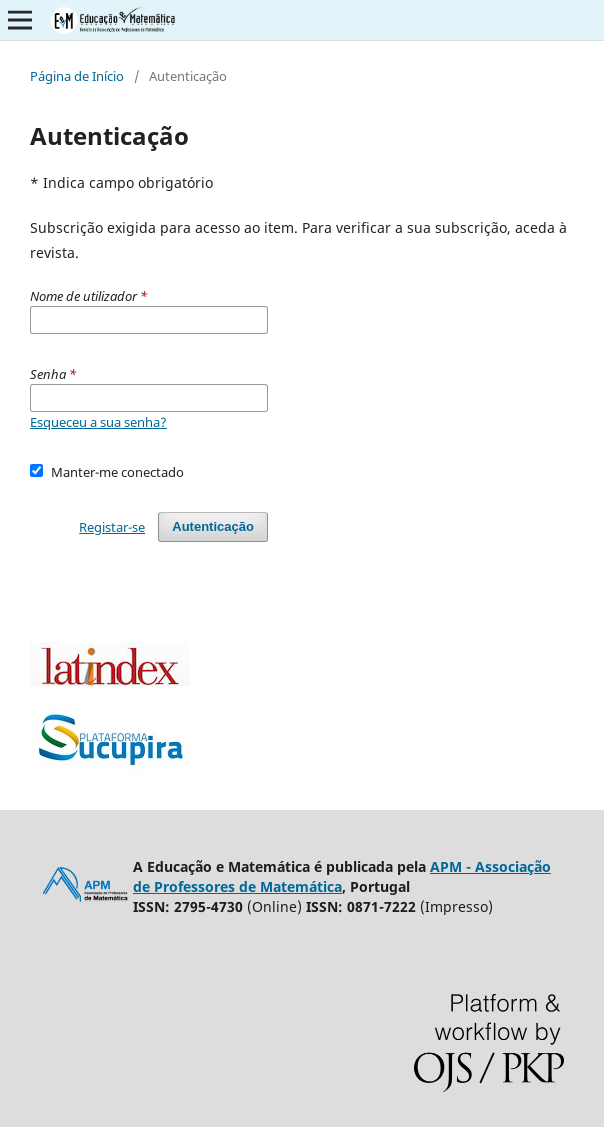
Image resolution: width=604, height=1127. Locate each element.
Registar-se (112, 527)
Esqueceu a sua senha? (98, 422)
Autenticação (213, 526)
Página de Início (77, 76)
